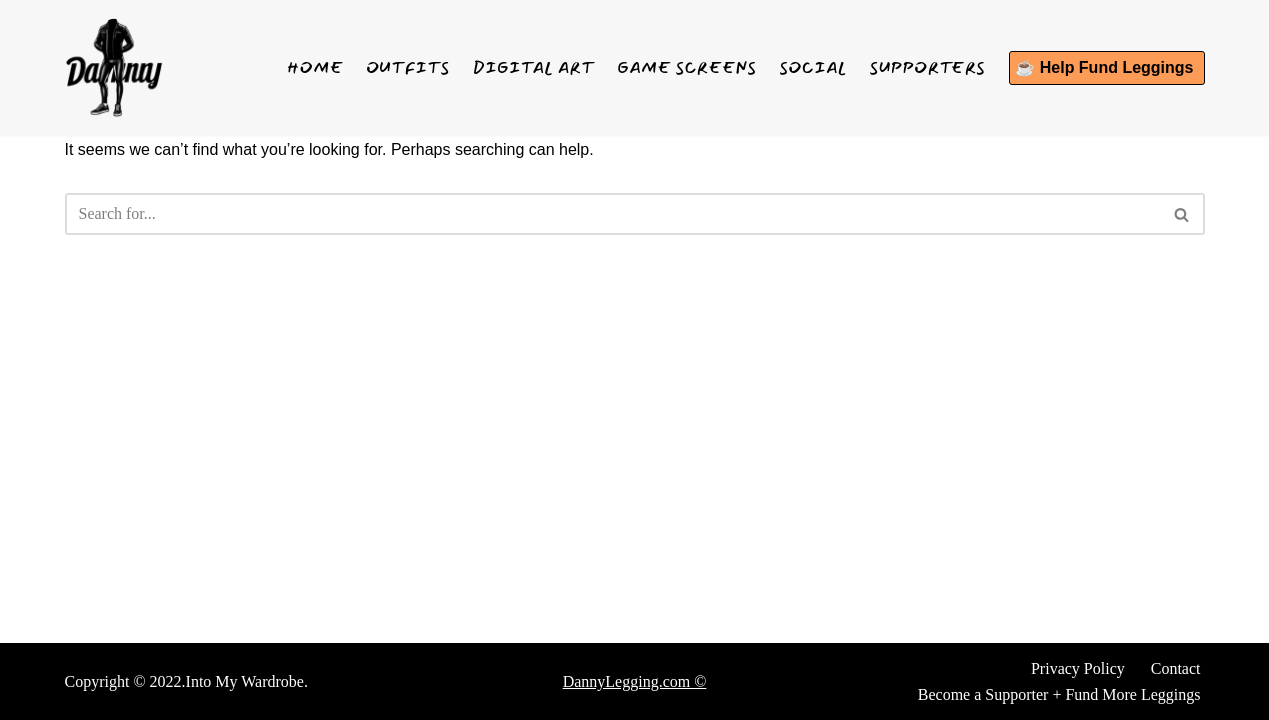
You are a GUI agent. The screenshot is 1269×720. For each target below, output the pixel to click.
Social (813, 67)
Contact (1176, 668)
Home (315, 67)
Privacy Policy (1078, 668)
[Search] (612, 214)
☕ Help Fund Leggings (1104, 67)
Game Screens (687, 67)
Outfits (407, 67)
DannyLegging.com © (635, 681)
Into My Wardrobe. (247, 681)
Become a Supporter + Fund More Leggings (1059, 694)
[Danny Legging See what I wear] (114, 68)
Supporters (928, 67)
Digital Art (534, 67)
